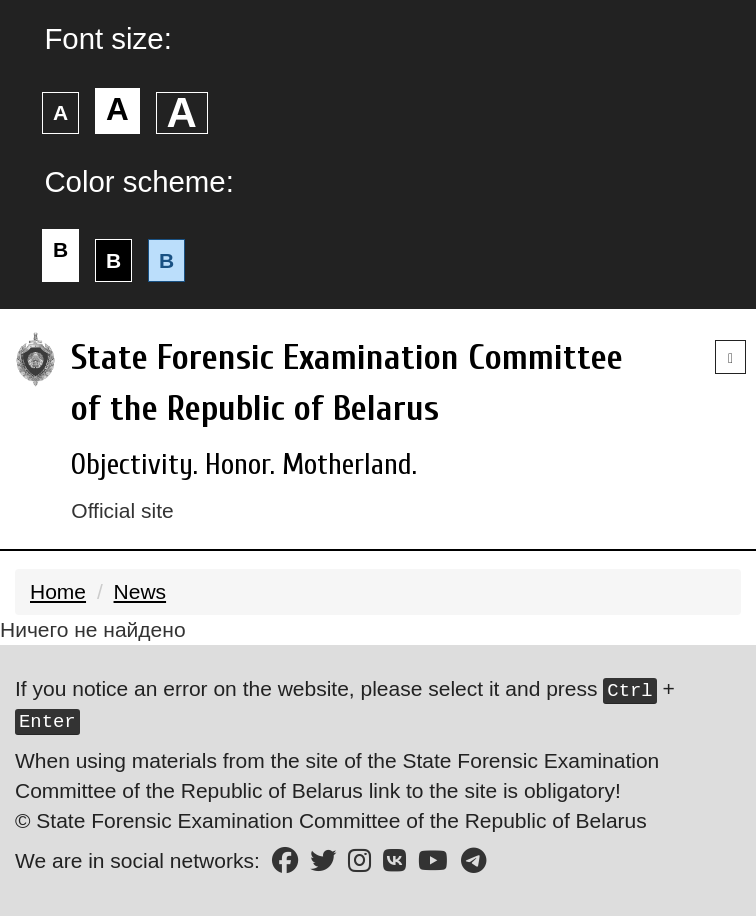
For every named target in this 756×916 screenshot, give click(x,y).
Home (58, 591)
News (140, 591)
